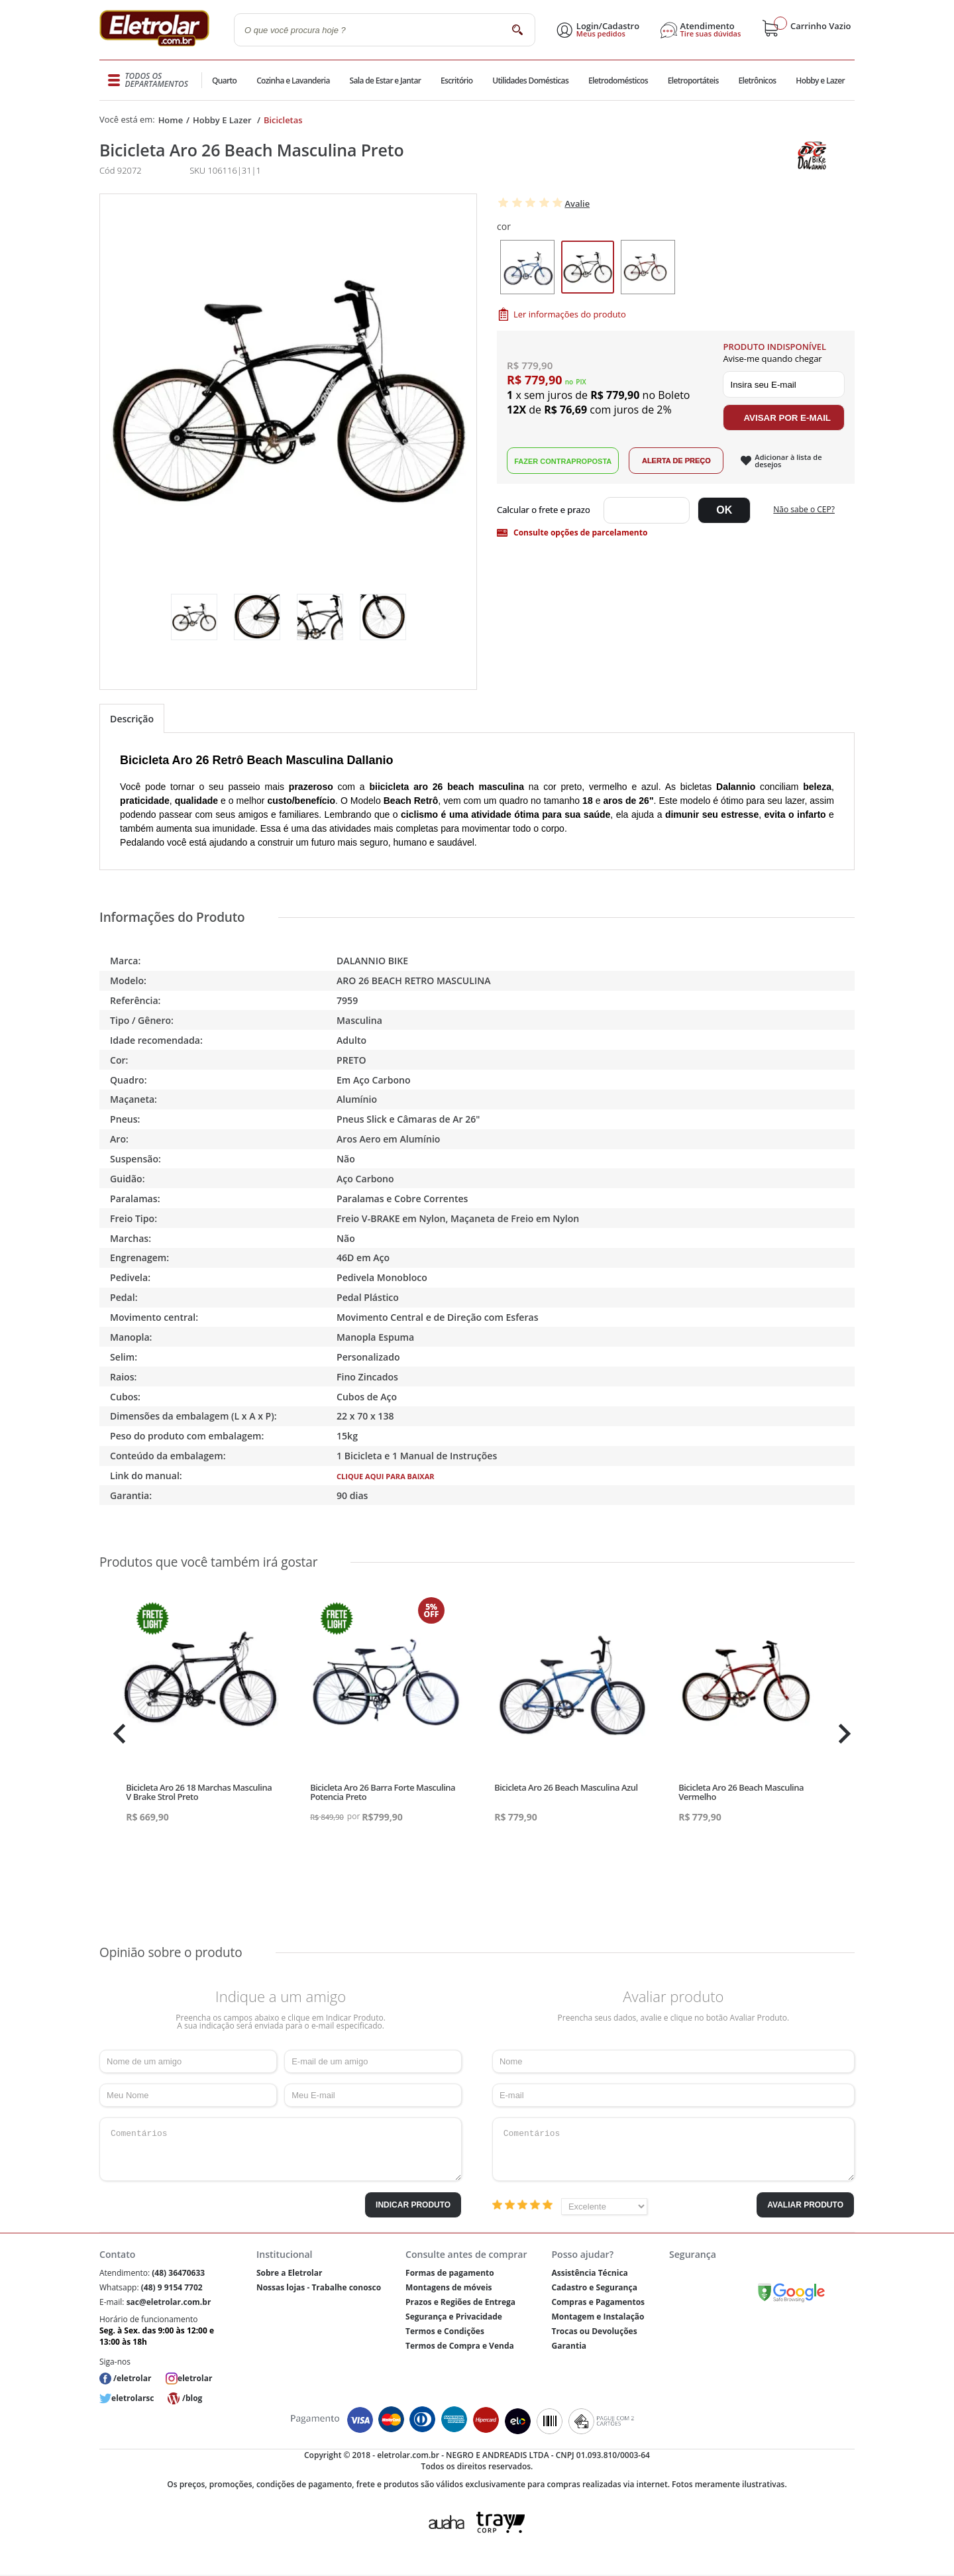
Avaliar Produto (805, 2205)
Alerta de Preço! (676, 460)
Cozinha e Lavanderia (294, 80)
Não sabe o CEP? (804, 509)
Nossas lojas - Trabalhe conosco (318, 2287)
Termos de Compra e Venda (459, 2345)
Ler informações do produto (569, 314)
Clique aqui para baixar (386, 1476)
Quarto (225, 80)
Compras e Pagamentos (598, 2302)
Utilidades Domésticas (530, 80)
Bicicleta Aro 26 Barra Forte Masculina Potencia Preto (382, 1792)
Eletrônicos (756, 80)
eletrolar (195, 2378)
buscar (517, 29)
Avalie (577, 203)
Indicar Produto (413, 2205)
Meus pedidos (600, 34)
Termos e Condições (444, 2331)
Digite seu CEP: (546, 510)
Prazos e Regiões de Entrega (460, 2302)
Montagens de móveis (448, 2287)
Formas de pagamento (449, 2272)
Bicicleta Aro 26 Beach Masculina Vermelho (741, 1792)
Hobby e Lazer (820, 80)
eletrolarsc (132, 2398)
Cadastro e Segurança (594, 2287)
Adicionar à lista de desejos (788, 460)
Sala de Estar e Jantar (385, 80)
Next (843, 1733)
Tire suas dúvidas (710, 34)
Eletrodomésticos (617, 80)
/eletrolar (132, 2378)
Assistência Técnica (589, 2272)
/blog (192, 2398)
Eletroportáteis (692, 80)
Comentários (280, 2149)
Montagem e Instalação (597, 2316)
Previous (115, 1733)
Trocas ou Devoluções (594, 2331)
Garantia (568, 2345)
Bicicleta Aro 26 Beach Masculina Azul (565, 1787)
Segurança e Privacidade (453, 2316)
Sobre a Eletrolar (289, 2272)
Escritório (456, 80)
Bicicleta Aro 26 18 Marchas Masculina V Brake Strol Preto (199, 1792)
